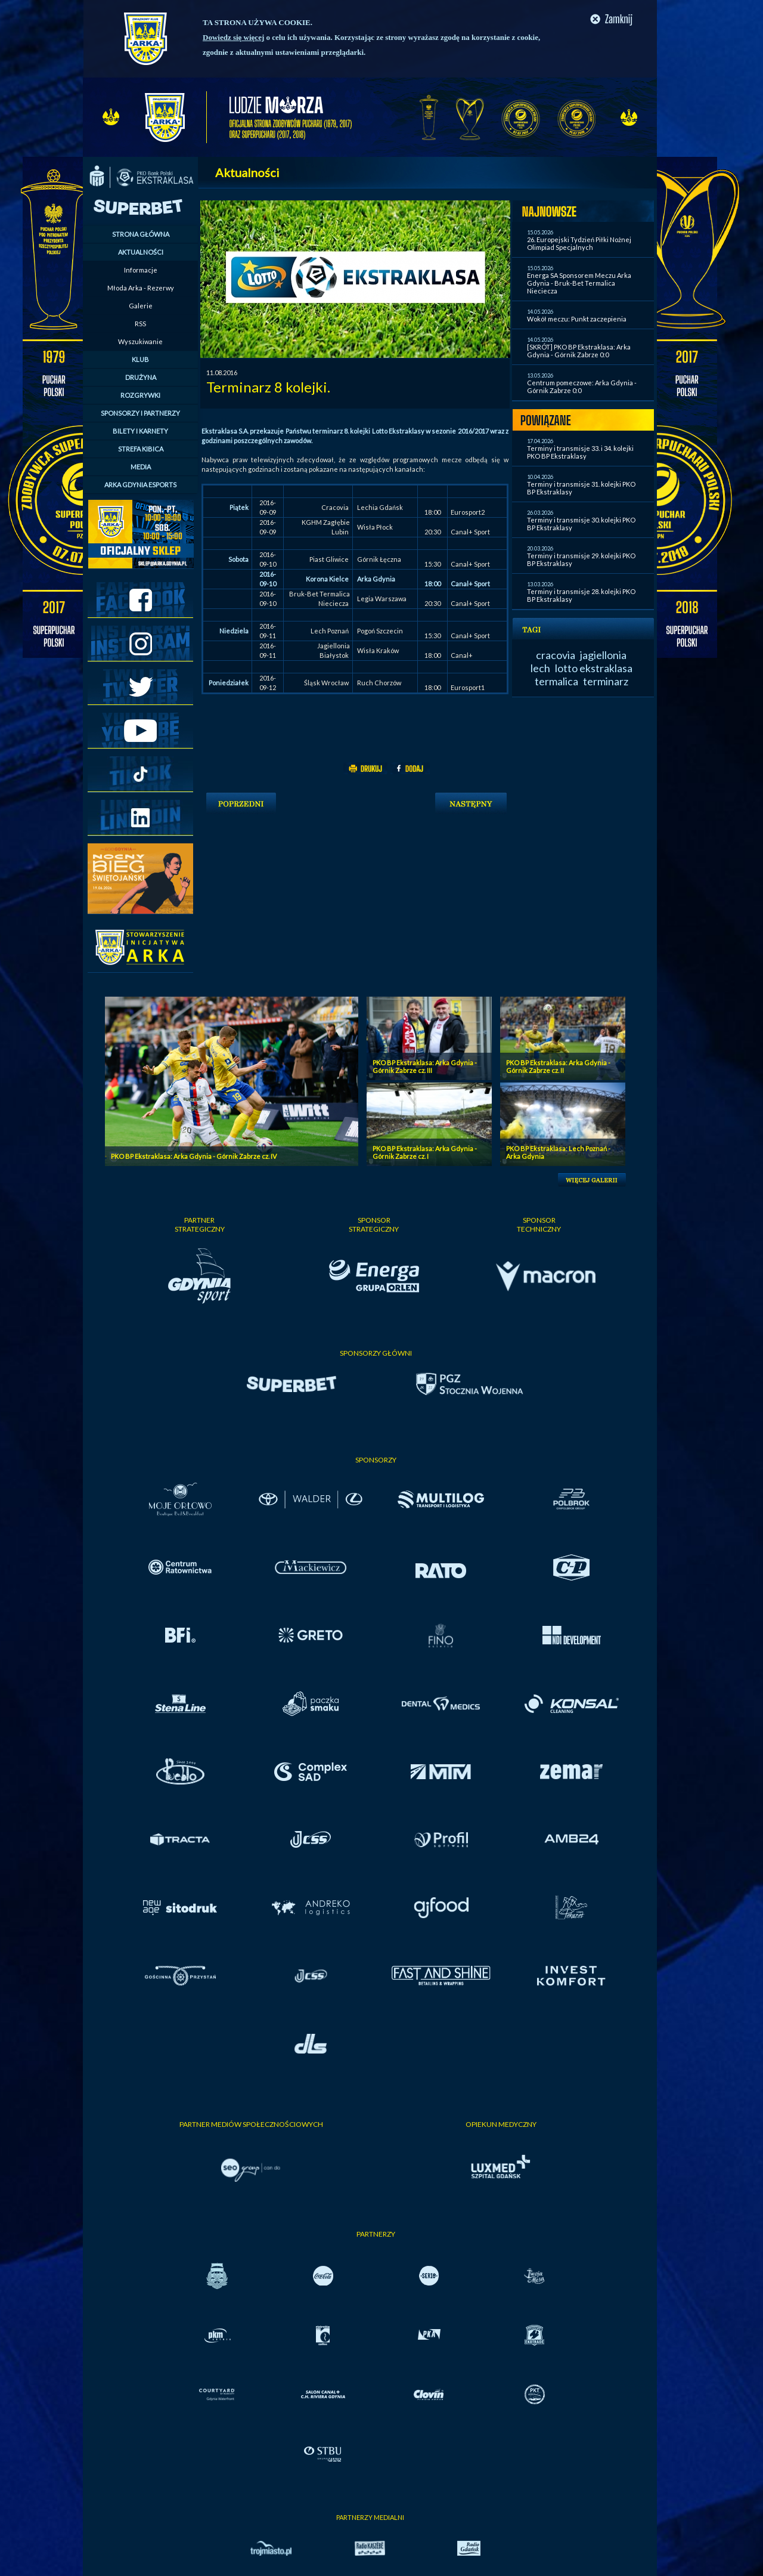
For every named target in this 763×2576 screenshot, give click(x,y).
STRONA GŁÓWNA (140, 234)
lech (540, 668)
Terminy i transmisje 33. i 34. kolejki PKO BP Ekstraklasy (580, 452)
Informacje (140, 270)
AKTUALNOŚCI (140, 252)
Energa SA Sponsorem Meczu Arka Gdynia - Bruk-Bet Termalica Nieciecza (579, 283)
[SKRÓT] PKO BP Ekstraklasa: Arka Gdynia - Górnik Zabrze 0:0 (579, 350)
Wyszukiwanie (140, 341)
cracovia (555, 654)
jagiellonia (603, 654)
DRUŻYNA (140, 377)
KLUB (140, 359)
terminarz (605, 681)
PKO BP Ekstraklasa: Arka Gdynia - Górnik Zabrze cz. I (425, 1152)
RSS (140, 323)
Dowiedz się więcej (233, 37)
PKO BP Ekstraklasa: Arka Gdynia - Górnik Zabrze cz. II (558, 1066)
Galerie (141, 306)
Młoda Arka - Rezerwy (140, 288)
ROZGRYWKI (140, 395)
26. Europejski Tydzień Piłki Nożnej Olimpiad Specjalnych (579, 243)
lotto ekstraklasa (593, 668)
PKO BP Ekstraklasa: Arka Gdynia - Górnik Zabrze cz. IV (194, 1156)
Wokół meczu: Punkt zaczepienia (576, 319)
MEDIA (141, 467)
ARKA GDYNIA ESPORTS (140, 484)
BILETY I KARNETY (140, 431)
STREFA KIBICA (140, 449)
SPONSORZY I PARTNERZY (140, 413)
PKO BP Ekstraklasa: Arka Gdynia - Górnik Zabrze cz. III (425, 1066)
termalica (556, 681)
